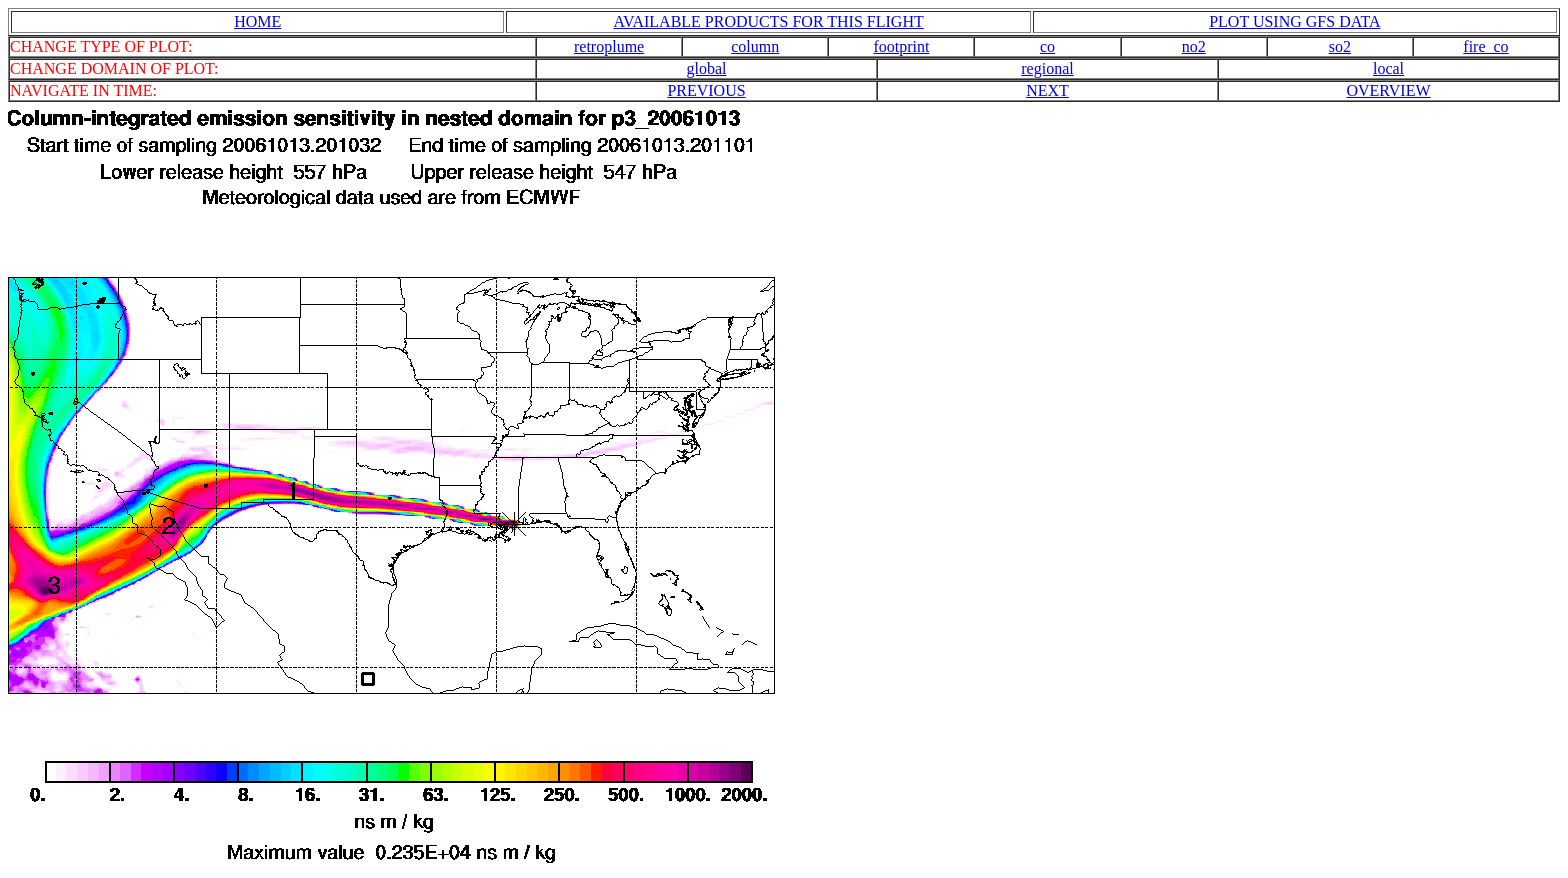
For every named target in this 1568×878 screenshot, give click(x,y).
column (755, 46)
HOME (257, 21)
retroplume (609, 46)
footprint (901, 46)
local (1388, 68)
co (1047, 46)
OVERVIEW (1388, 90)
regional (1047, 68)
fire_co (1485, 46)
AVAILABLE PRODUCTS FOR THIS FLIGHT (768, 21)
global (707, 68)
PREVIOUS (706, 90)
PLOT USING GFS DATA (1294, 21)
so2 (1340, 46)
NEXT (1047, 90)
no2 (1194, 46)
